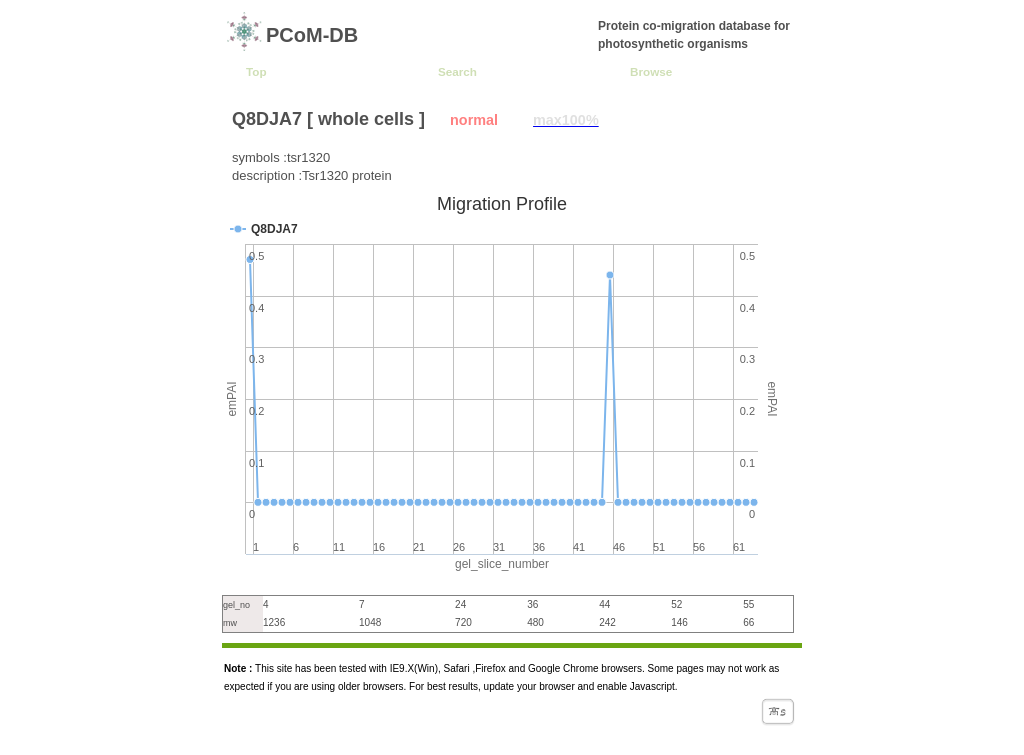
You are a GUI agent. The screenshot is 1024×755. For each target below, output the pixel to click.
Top (256, 71)
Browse (651, 71)
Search (457, 71)
